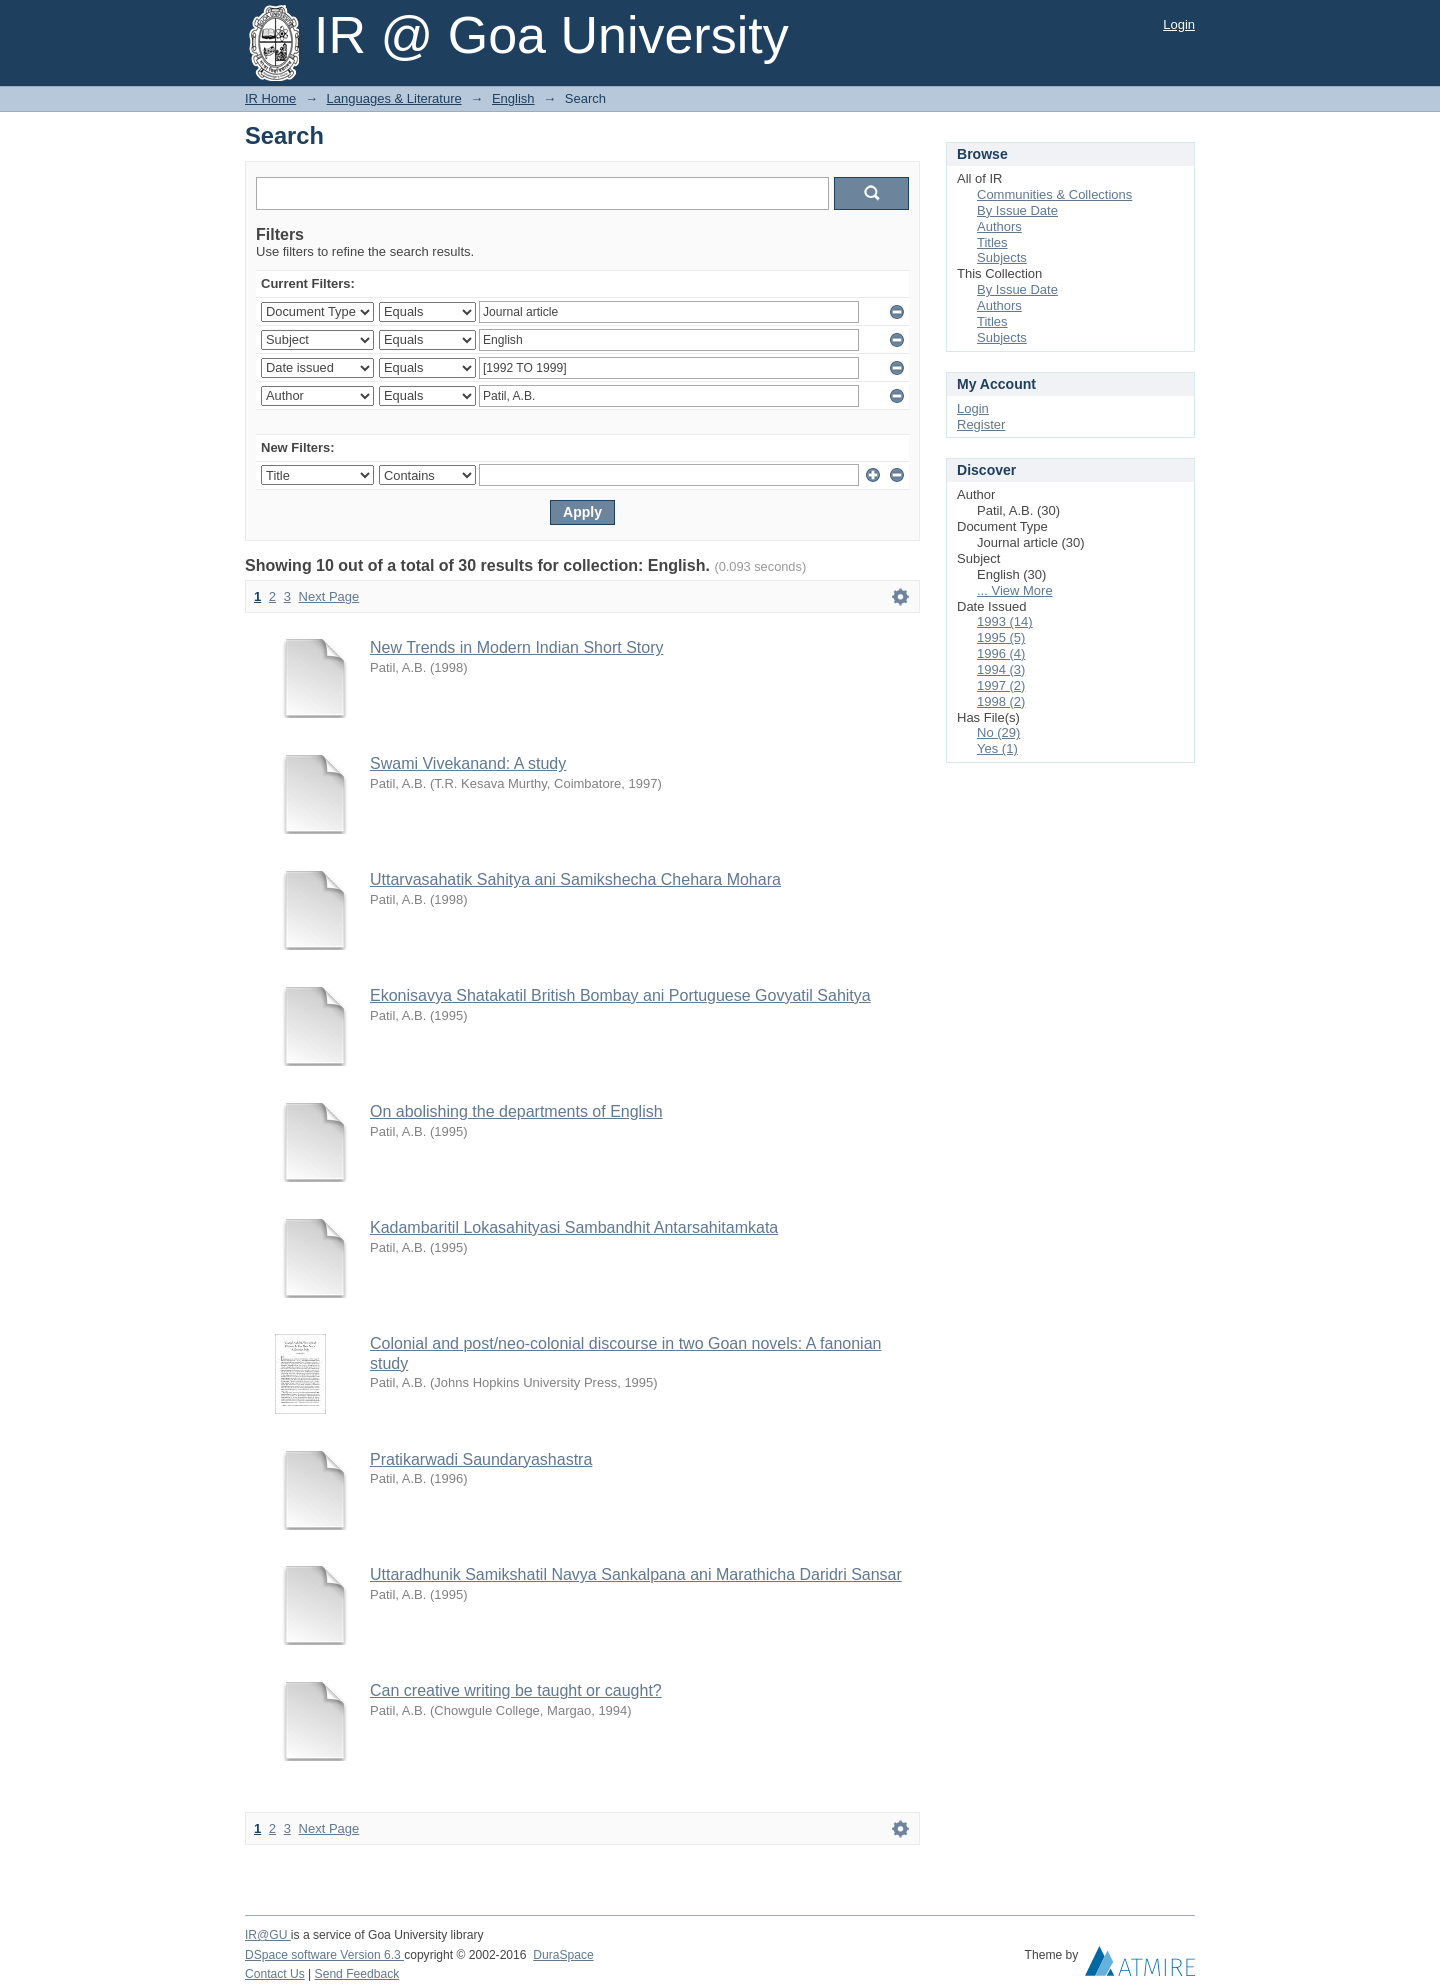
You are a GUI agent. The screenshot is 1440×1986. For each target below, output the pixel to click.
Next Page (329, 596)
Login (1179, 24)
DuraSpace (563, 1955)
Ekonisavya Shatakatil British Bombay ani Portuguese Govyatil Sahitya (620, 995)
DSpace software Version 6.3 (324, 1955)
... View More (1015, 590)
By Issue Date (1017, 210)
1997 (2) (1001, 685)
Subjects (1002, 257)
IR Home (270, 98)
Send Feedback (357, 1974)
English (513, 98)
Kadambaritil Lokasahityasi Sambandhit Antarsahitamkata (574, 1227)
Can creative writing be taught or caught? (516, 1690)
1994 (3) (1001, 669)
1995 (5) (1001, 637)
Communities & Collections (1054, 194)
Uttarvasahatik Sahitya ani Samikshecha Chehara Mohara (575, 879)
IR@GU (268, 1935)
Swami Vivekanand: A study (468, 763)
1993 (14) (1005, 621)
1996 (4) (1001, 653)
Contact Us (275, 1974)
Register (981, 424)
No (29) (998, 732)
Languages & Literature (394, 98)
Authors (999, 226)
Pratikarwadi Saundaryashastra (481, 1459)
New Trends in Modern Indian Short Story (516, 647)
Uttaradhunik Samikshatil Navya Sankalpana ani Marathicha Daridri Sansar (636, 1574)
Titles (992, 242)
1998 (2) (1001, 701)
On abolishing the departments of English (516, 1111)
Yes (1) (997, 748)
